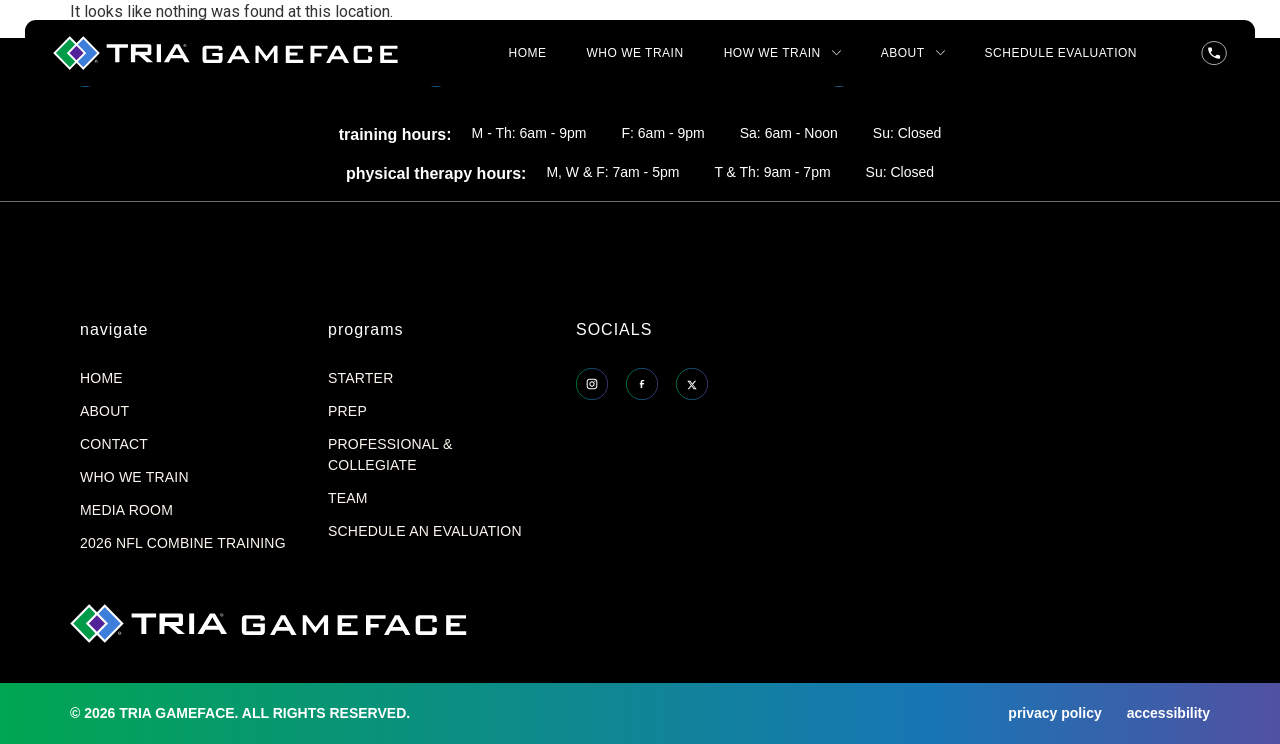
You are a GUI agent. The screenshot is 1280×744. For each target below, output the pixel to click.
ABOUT (913, 53)
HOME (528, 53)
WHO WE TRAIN (635, 53)
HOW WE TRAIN (782, 53)
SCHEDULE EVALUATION (1061, 53)
